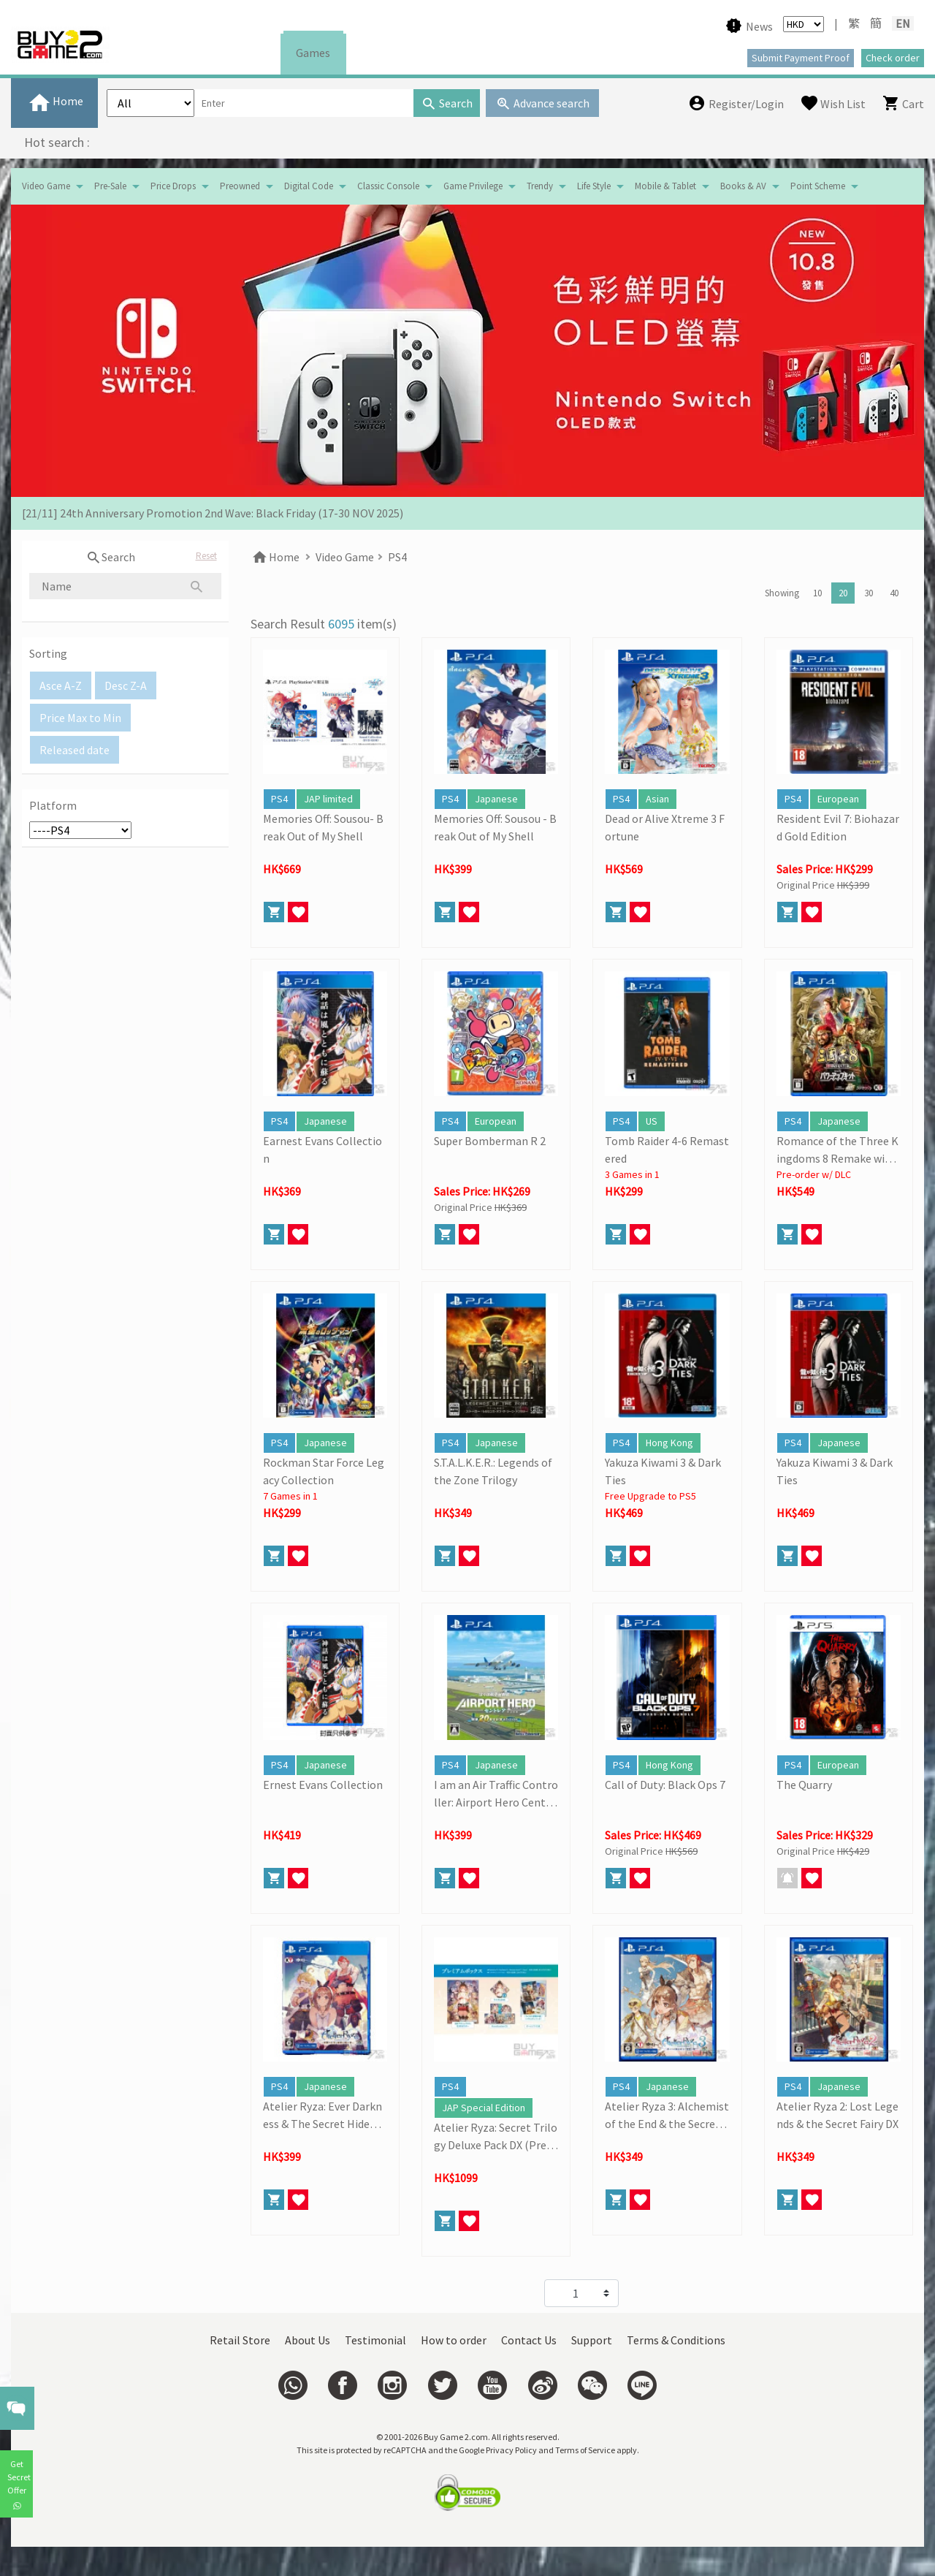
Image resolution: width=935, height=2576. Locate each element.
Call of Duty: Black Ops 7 (665, 1784)
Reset (206, 556)
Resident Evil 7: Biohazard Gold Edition (837, 827)
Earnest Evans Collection (322, 1149)
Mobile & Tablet (665, 186)
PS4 (397, 557)
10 (817, 593)
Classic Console (388, 186)
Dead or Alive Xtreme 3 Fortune (665, 827)
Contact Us (529, 2340)
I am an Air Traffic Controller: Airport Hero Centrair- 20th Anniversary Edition (496, 1794)
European (838, 798)
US (651, 1121)
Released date (74, 749)
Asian (657, 798)
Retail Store (240, 2340)
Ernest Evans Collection (323, 1784)
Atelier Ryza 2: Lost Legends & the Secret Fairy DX (837, 2115)
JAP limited (328, 798)
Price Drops (173, 186)
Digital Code (308, 186)
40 (894, 593)
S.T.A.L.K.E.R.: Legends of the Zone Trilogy (493, 1471)
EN (903, 23)
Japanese (496, 798)
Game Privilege (473, 186)
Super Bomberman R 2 (490, 1140)
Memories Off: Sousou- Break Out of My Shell (323, 827)
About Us (307, 2340)
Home (275, 557)
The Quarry (804, 1784)
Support (591, 2340)
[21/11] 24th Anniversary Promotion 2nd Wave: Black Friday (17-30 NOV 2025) (212, 513)
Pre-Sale (110, 186)
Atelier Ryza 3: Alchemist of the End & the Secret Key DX (667, 2115)
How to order (453, 2340)
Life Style (594, 186)
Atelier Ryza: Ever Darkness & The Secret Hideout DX (325, 2115)
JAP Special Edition (483, 2107)
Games (313, 52)
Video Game (46, 186)
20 (843, 593)
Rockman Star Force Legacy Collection (323, 1471)
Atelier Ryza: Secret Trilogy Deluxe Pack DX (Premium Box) (495, 2137)
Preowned (240, 186)
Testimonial (375, 2340)
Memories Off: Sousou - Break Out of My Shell (495, 827)
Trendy (540, 186)
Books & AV (743, 186)
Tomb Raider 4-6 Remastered (667, 1149)
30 (868, 593)
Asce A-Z (60, 685)
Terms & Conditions (676, 2340)
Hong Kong (669, 1442)
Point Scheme (817, 186)
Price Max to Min (80, 717)
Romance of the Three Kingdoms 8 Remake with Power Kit (837, 1150)
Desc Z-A (125, 685)
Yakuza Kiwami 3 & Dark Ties (663, 1471)
